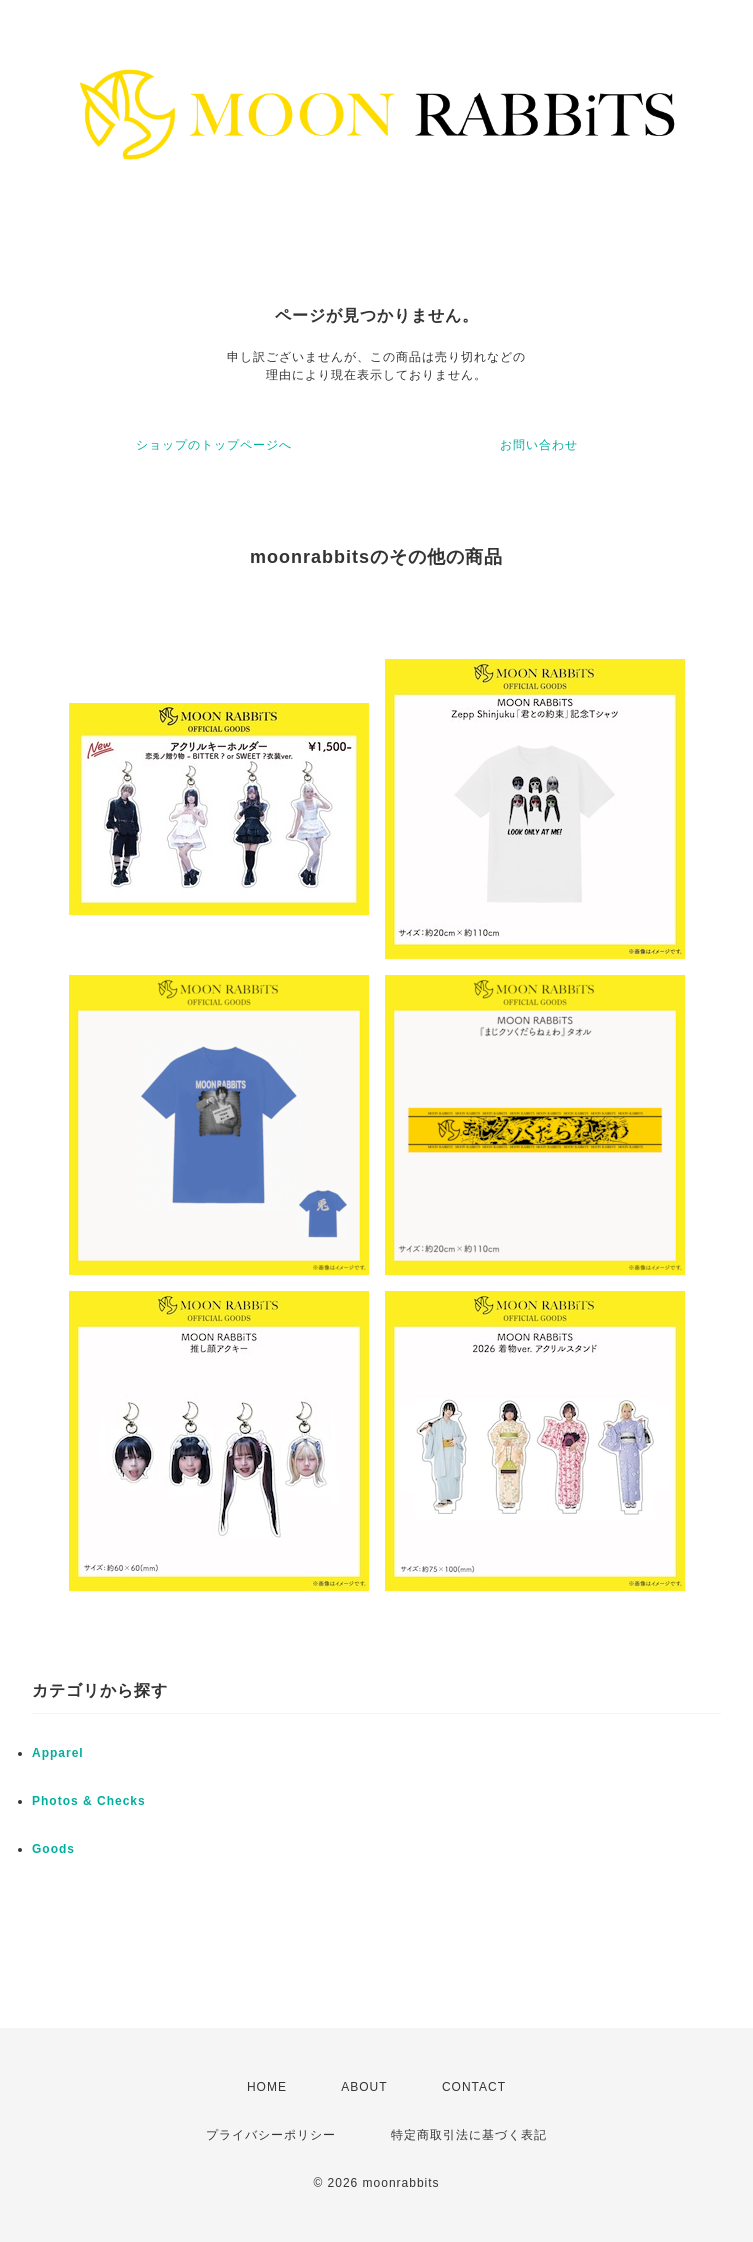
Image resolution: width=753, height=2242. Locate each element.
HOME (267, 2087)
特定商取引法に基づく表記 (469, 2135)
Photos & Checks (89, 1801)
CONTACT (474, 2087)
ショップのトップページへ (214, 445)
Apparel (58, 1753)
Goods (53, 1849)
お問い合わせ (539, 445)
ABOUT (364, 2087)
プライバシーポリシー (271, 2135)
